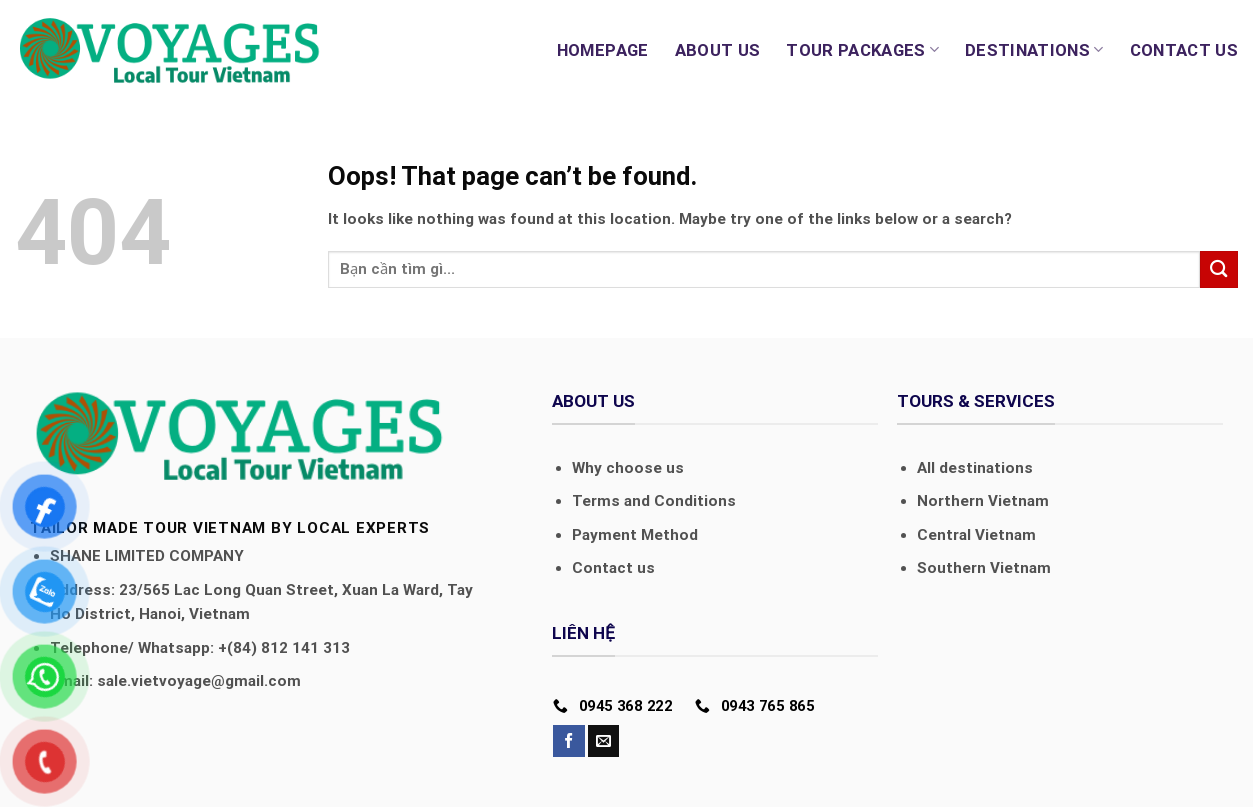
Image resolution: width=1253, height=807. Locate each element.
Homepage (603, 50)
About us (718, 50)
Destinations (1034, 50)
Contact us (1184, 50)
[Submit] (1219, 269)
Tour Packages (862, 50)
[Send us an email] (603, 741)
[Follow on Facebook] (568, 741)
